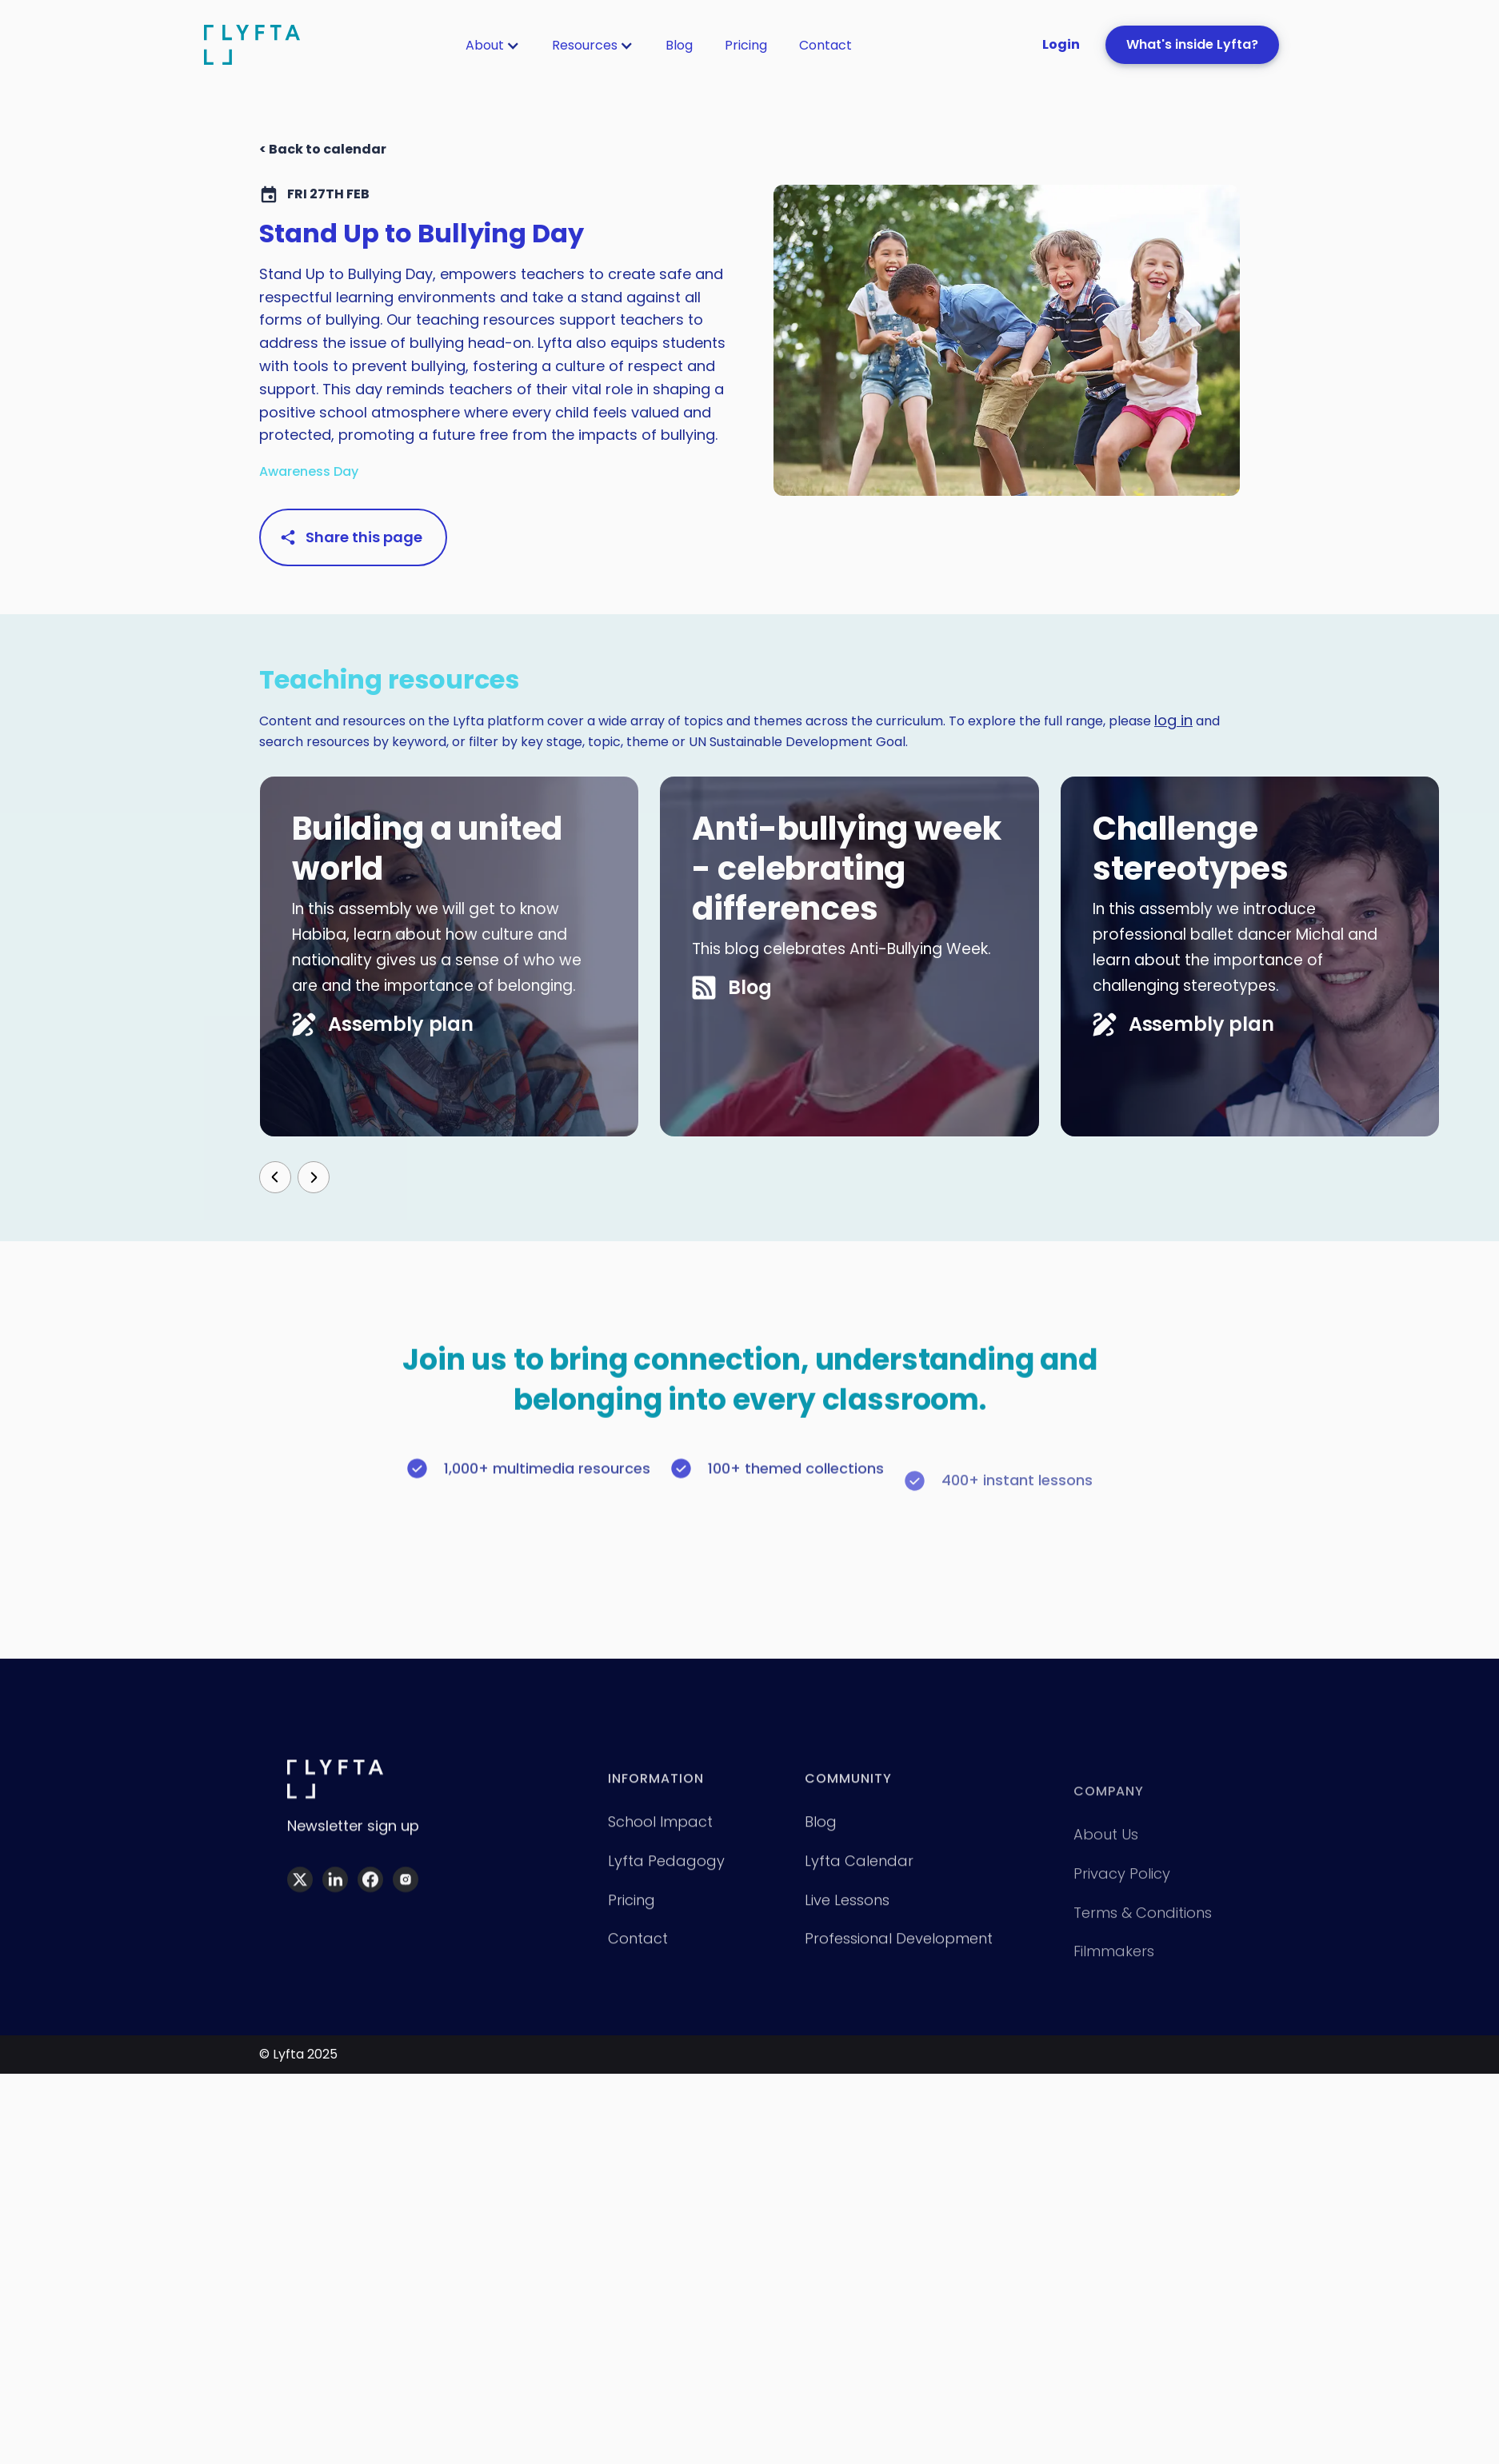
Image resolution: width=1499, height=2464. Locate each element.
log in (1173, 720)
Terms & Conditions (1142, 1943)
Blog (679, 45)
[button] (493, 45)
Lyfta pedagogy (666, 1881)
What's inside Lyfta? (1192, 44)
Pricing (746, 45)
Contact (825, 45)
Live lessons (847, 1920)
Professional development (899, 1958)
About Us (1105, 1865)
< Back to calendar (322, 149)
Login (1061, 44)
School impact (660, 1841)
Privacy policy (1121, 1904)
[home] (252, 44)
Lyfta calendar (859, 1881)
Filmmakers (1113, 1982)
